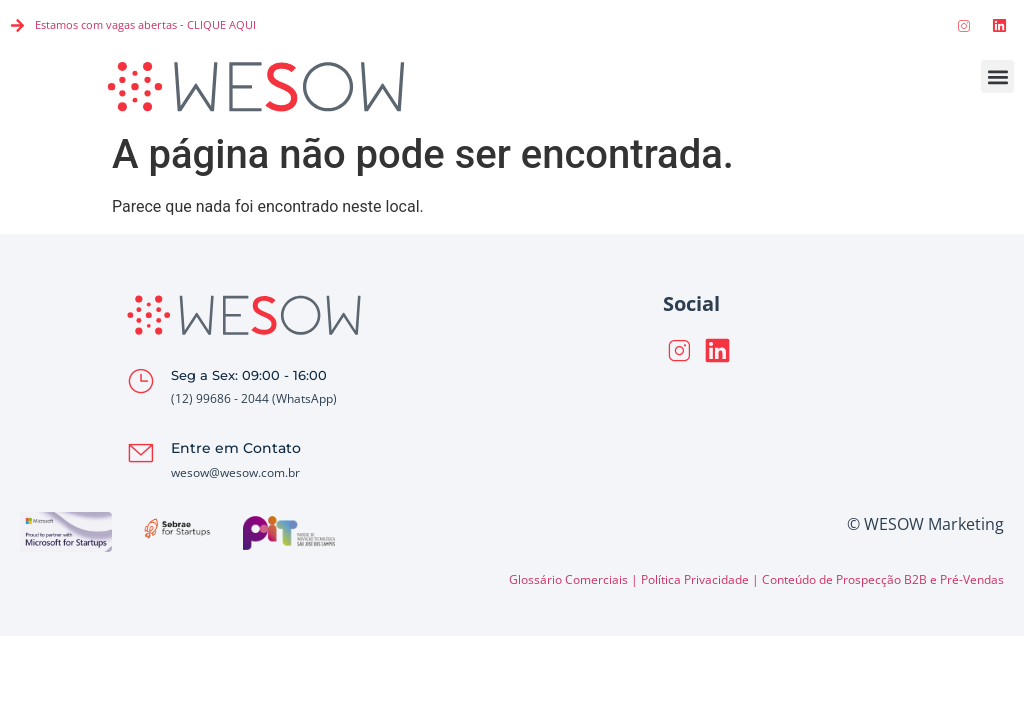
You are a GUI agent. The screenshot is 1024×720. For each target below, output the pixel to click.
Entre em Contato (236, 448)
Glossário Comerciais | (575, 579)
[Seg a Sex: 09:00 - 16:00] (141, 381)
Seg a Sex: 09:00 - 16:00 (249, 375)
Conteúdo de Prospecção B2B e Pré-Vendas (883, 579)
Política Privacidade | (701, 579)
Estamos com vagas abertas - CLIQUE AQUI (145, 24)
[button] (997, 76)
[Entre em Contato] (141, 453)
